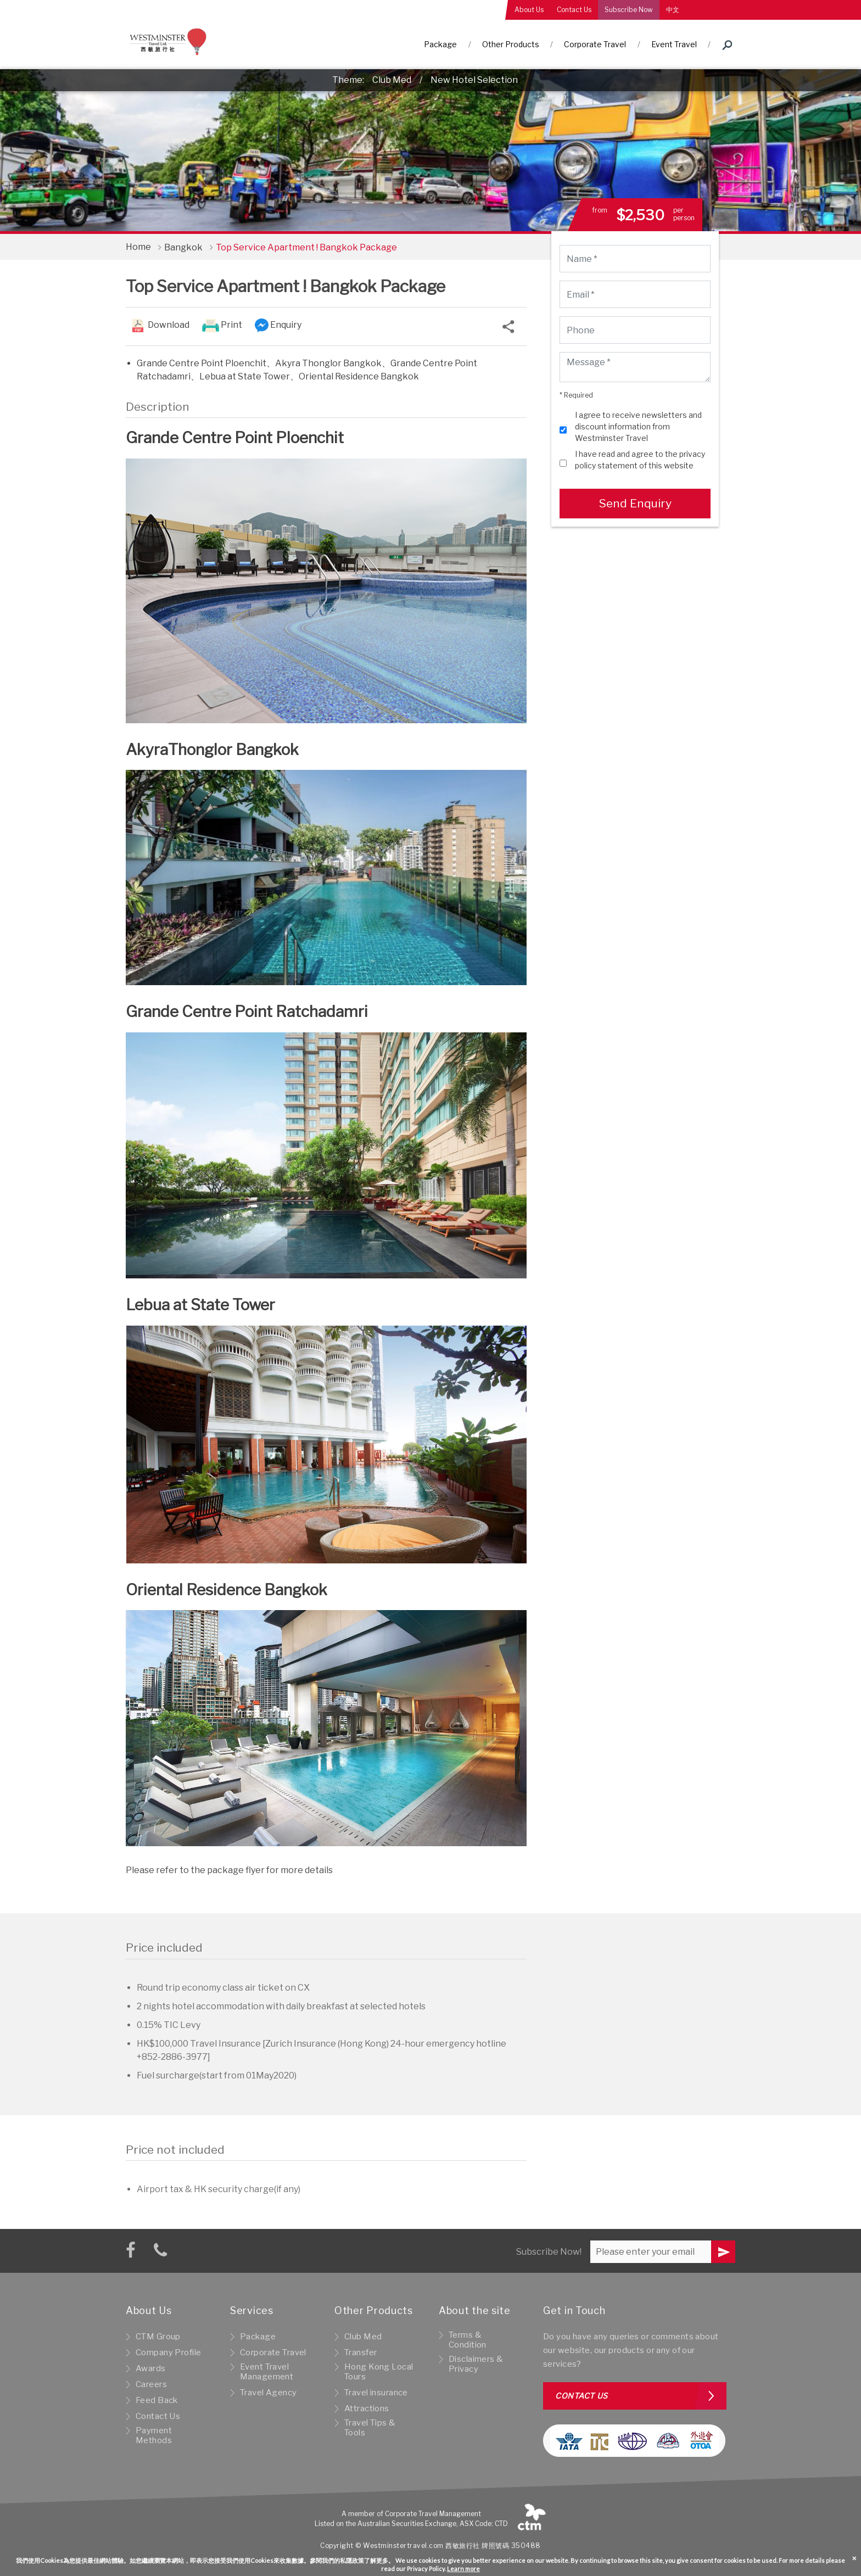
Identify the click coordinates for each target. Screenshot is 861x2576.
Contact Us (574, 9)
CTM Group (158, 2337)
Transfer (360, 2352)
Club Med (391, 80)
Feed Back (157, 2400)
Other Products (510, 44)
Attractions (366, 2408)
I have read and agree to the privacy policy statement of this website (640, 459)
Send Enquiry (635, 503)
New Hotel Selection (474, 80)
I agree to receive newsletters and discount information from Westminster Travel (638, 426)
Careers (151, 2384)
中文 (672, 9)
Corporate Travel (595, 44)
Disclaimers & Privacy (476, 2364)
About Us (529, 9)
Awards (151, 2368)
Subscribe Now (629, 9)
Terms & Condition (468, 2340)
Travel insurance (376, 2393)
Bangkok (183, 247)
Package (440, 44)
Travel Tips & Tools (370, 2428)
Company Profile (168, 2352)
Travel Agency (268, 2393)
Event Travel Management (266, 2372)
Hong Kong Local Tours (378, 2372)
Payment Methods (154, 2435)
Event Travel (674, 44)
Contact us (581, 2395)
